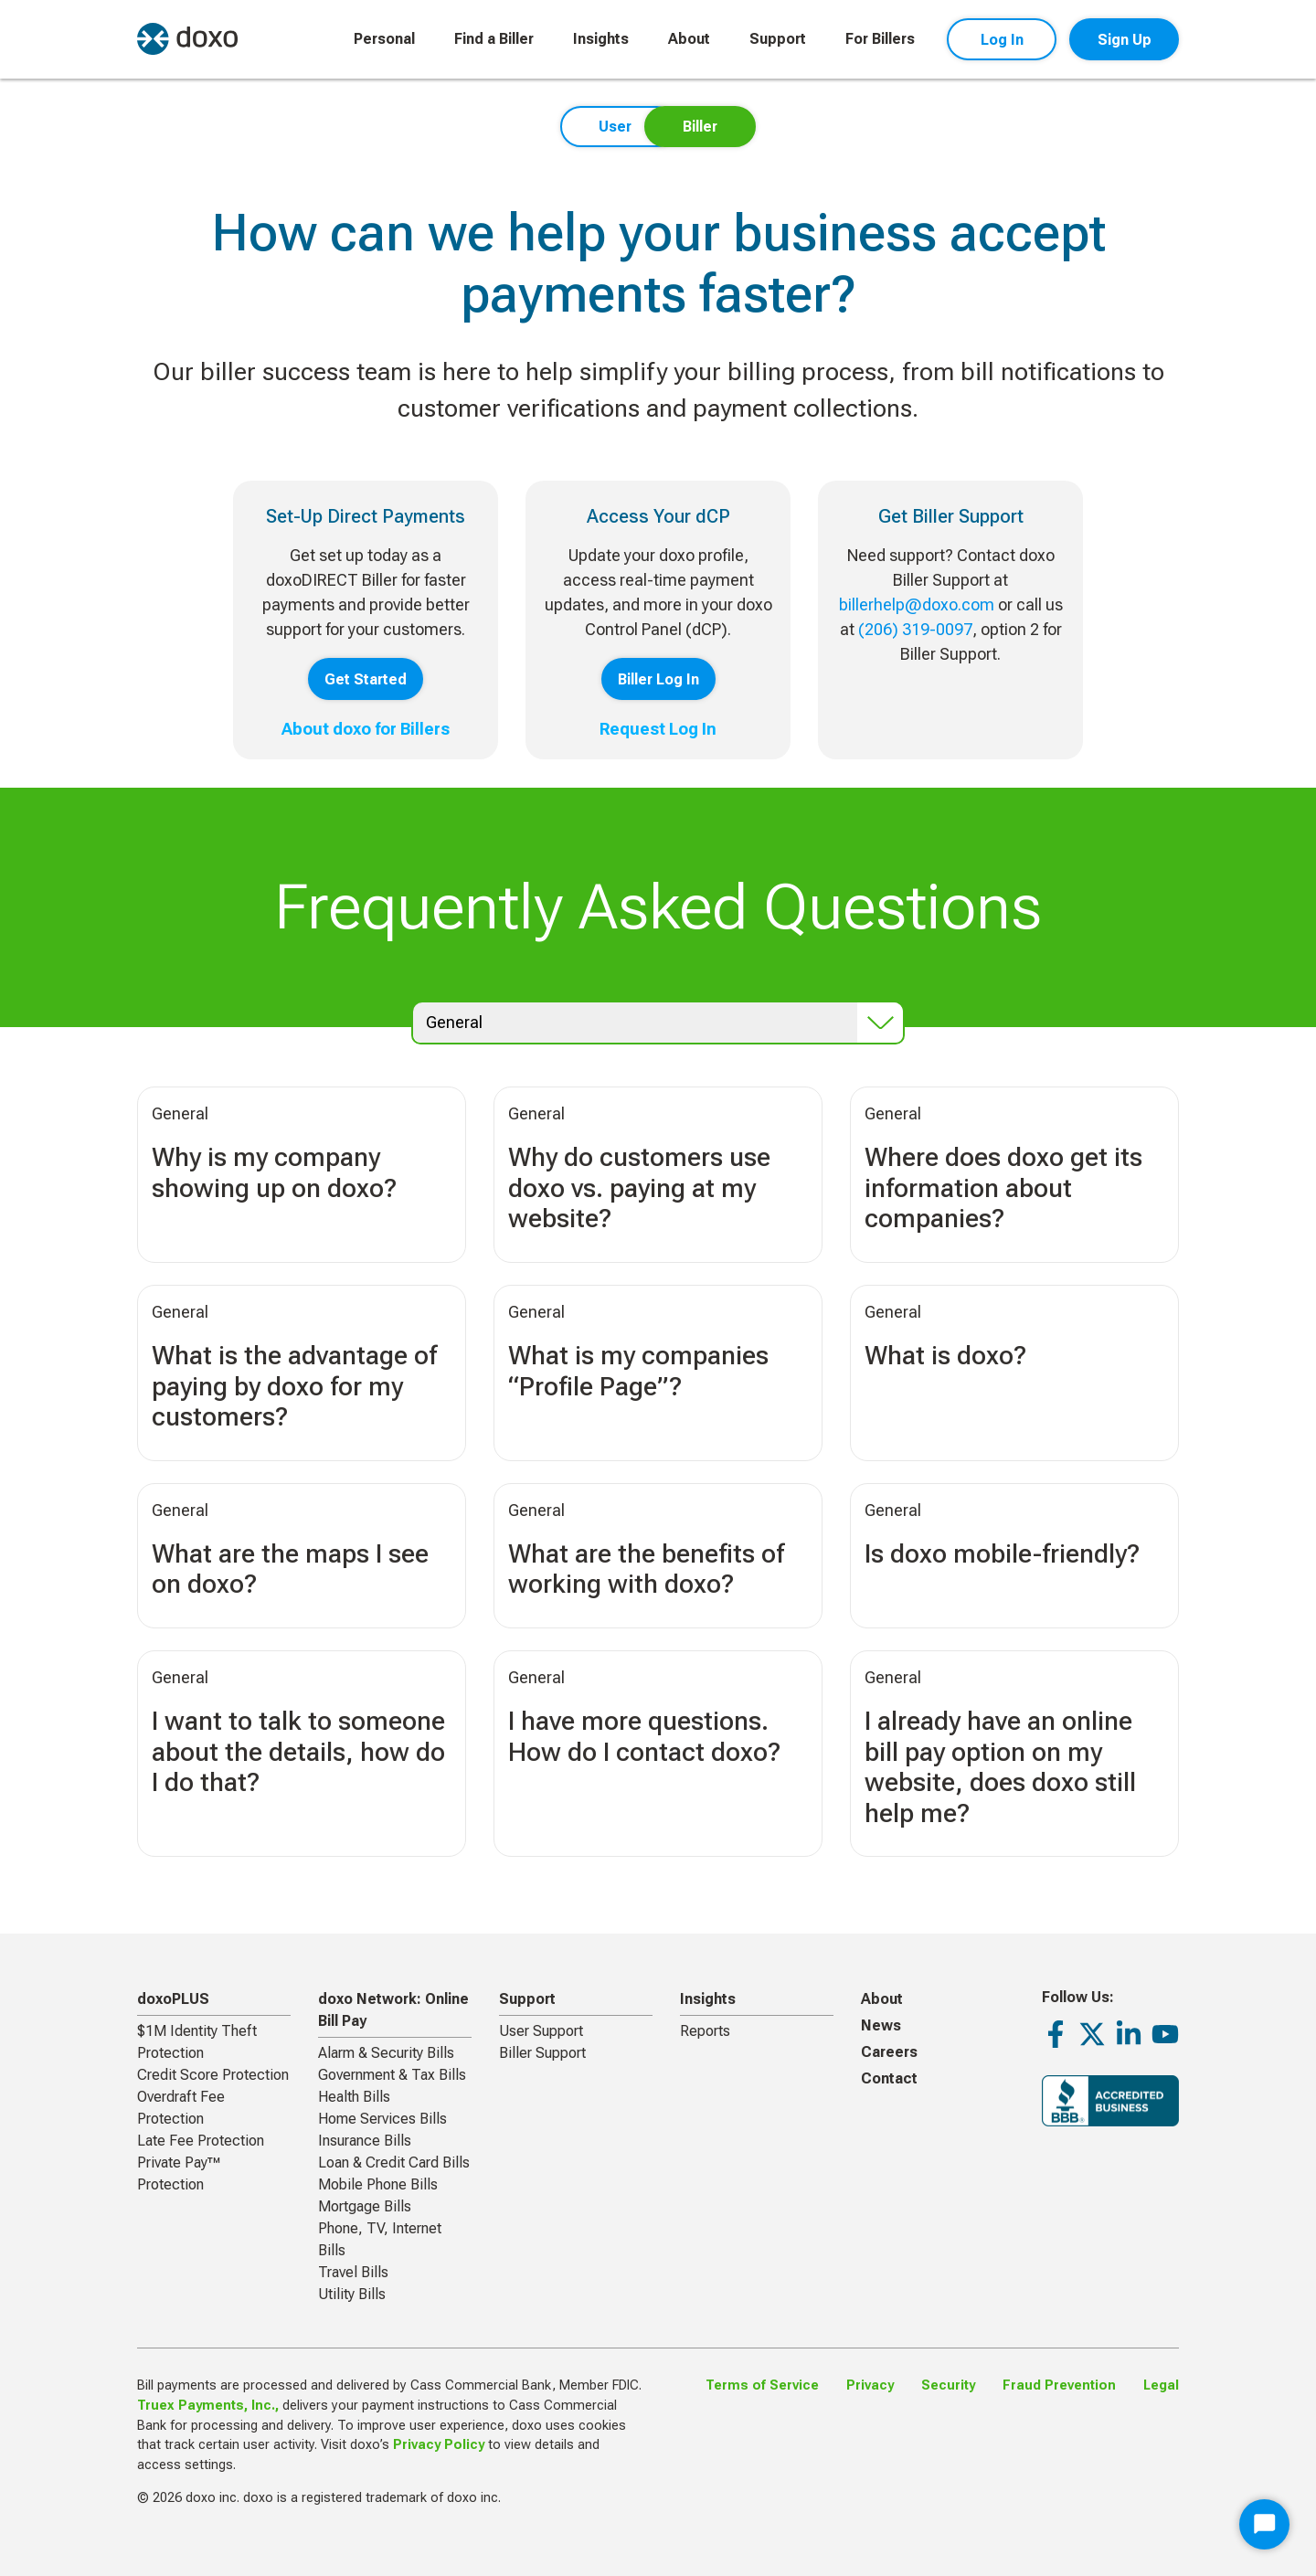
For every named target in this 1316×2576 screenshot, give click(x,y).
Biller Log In (658, 679)
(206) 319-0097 (915, 629)
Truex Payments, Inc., (208, 2405)
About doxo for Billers (365, 728)
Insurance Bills (364, 2140)
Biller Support (542, 2053)
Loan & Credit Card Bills (394, 2162)
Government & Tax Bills (392, 2074)
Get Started (365, 679)
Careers (889, 2052)
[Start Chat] (1264, 2524)
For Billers (880, 39)
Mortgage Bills (364, 2206)
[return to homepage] (187, 39)
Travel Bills (353, 2272)
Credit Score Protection (213, 2074)
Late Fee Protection (200, 2140)
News (881, 2025)
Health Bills (354, 2096)
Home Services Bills (382, 2118)
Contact (889, 2078)
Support (777, 39)
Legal (1161, 2385)
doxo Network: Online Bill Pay (393, 2010)
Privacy (870, 2385)
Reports (705, 2031)
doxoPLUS (173, 1999)
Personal (384, 39)
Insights (601, 39)
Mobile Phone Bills (378, 2184)
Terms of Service (762, 2385)
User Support (541, 2031)
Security (948, 2385)
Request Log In (658, 728)
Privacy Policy (438, 2445)
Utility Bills (352, 2294)
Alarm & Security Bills (386, 2053)
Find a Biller (494, 39)
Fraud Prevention (1059, 2385)
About (689, 39)
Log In (1002, 39)
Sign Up (1125, 39)
